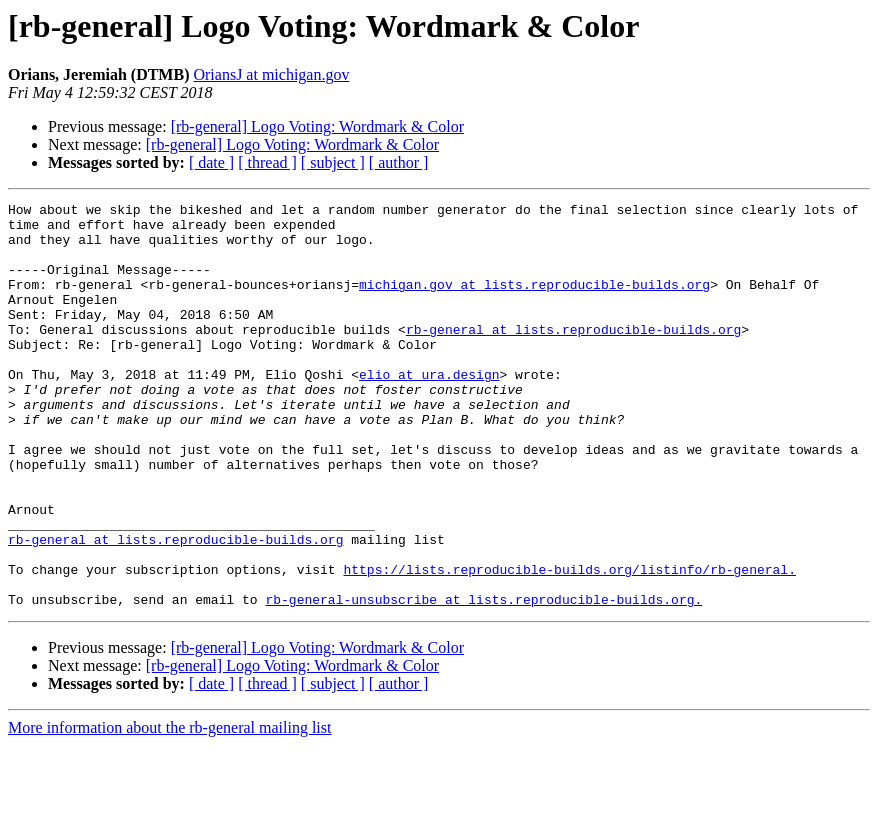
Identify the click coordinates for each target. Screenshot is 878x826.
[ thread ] (267, 162)
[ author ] (399, 162)
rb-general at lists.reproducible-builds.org (573, 356)
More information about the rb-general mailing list (169, 808)
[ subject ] (333, 162)
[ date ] (211, 162)
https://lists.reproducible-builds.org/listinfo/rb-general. (569, 644)
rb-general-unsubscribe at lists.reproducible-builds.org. (483, 680)
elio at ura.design (429, 410)
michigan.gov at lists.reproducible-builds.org (534, 302)
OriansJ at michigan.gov (271, 74)
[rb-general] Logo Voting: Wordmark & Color (317, 126)
